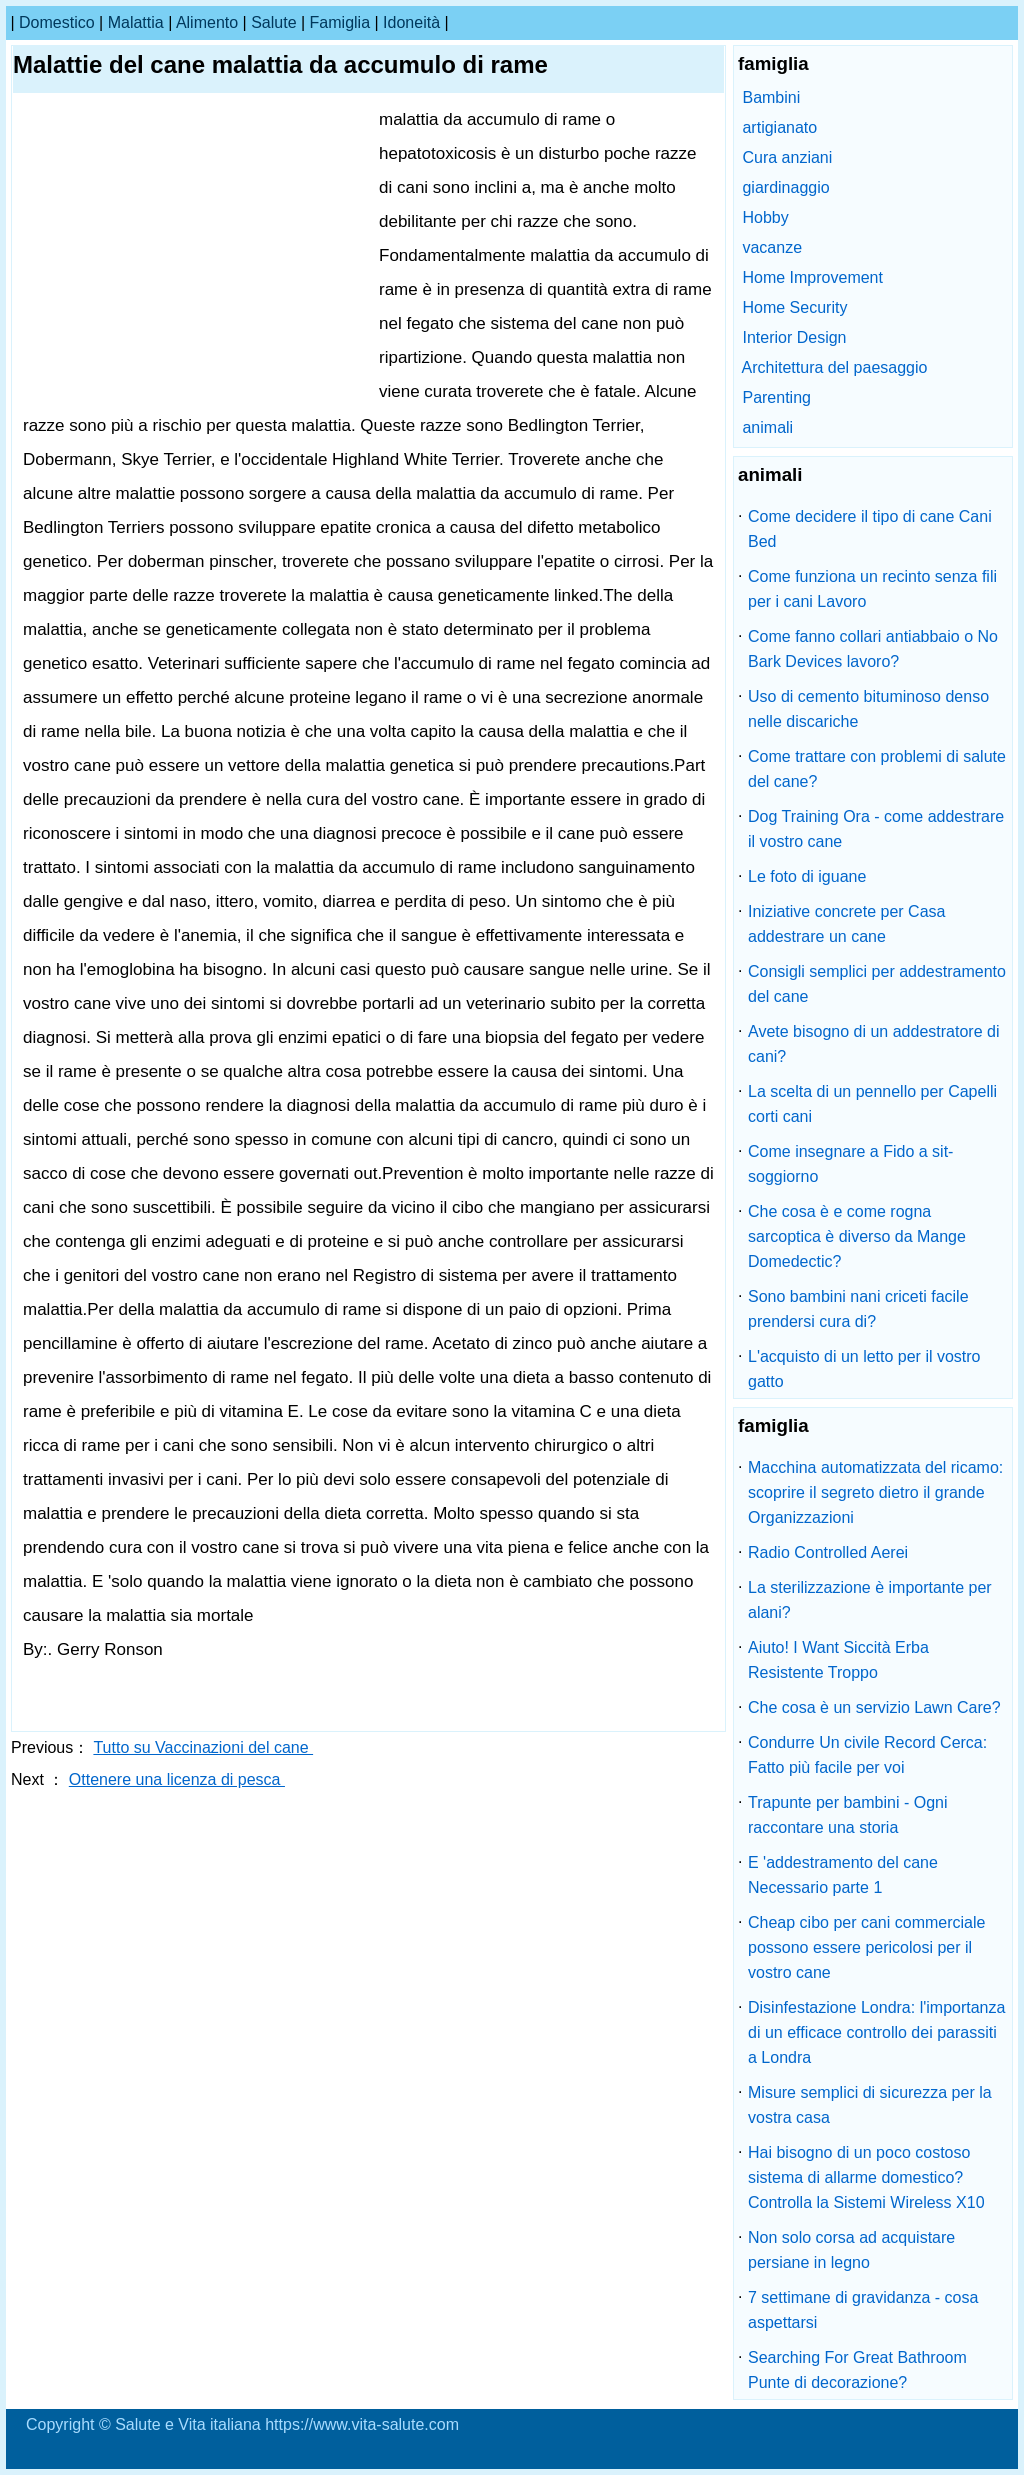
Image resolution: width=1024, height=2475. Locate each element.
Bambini (771, 97)
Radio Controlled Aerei (828, 1552)
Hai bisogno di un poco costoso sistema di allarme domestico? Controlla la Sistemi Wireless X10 (866, 2177)
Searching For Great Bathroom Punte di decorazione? (857, 2370)
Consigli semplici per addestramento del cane (877, 984)
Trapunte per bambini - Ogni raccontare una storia (848, 1815)
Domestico (57, 22)
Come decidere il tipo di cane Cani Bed (870, 529)
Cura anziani (787, 157)
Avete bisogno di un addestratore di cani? (873, 1044)
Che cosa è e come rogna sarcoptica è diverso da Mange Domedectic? (857, 1236)
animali (767, 427)
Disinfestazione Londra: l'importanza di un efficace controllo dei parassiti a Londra (876, 2032)
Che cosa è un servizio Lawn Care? (874, 1707)
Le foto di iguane (807, 876)
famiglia (340, 22)
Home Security (794, 307)
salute (273, 22)
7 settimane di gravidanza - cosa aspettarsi (863, 2310)
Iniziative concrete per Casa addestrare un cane (846, 924)
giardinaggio (785, 187)
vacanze (772, 247)
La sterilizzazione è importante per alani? (870, 1600)
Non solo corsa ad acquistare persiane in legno (851, 2250)
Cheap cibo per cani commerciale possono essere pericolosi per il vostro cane (866, 1947)
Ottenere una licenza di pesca (177, 1779)
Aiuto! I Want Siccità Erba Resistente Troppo (838, 1660)
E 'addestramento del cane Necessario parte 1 (843, 1875)
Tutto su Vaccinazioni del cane (203, 1747)
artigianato (779, 127)
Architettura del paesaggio (835, 367)
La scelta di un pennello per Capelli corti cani (872, 1104)
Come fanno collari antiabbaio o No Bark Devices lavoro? (873, 649)
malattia (136, 22)
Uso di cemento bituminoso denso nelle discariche (868, 709)
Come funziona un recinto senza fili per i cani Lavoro (872, 589)
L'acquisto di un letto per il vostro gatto (864, 1369)
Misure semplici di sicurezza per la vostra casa (870, 2105)
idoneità (411, 22)
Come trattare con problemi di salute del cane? (877, 769)
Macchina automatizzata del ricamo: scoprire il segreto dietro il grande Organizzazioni (875, 1492)
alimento (207, 22)
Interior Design (794, 337)
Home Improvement (812, 277)
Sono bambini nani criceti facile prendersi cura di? (858, 1309)
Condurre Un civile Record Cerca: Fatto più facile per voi (867, 1755)
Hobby (765, 217)
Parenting (776, 397)
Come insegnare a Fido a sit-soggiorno (850, 1164)
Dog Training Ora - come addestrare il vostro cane (876, 829)
